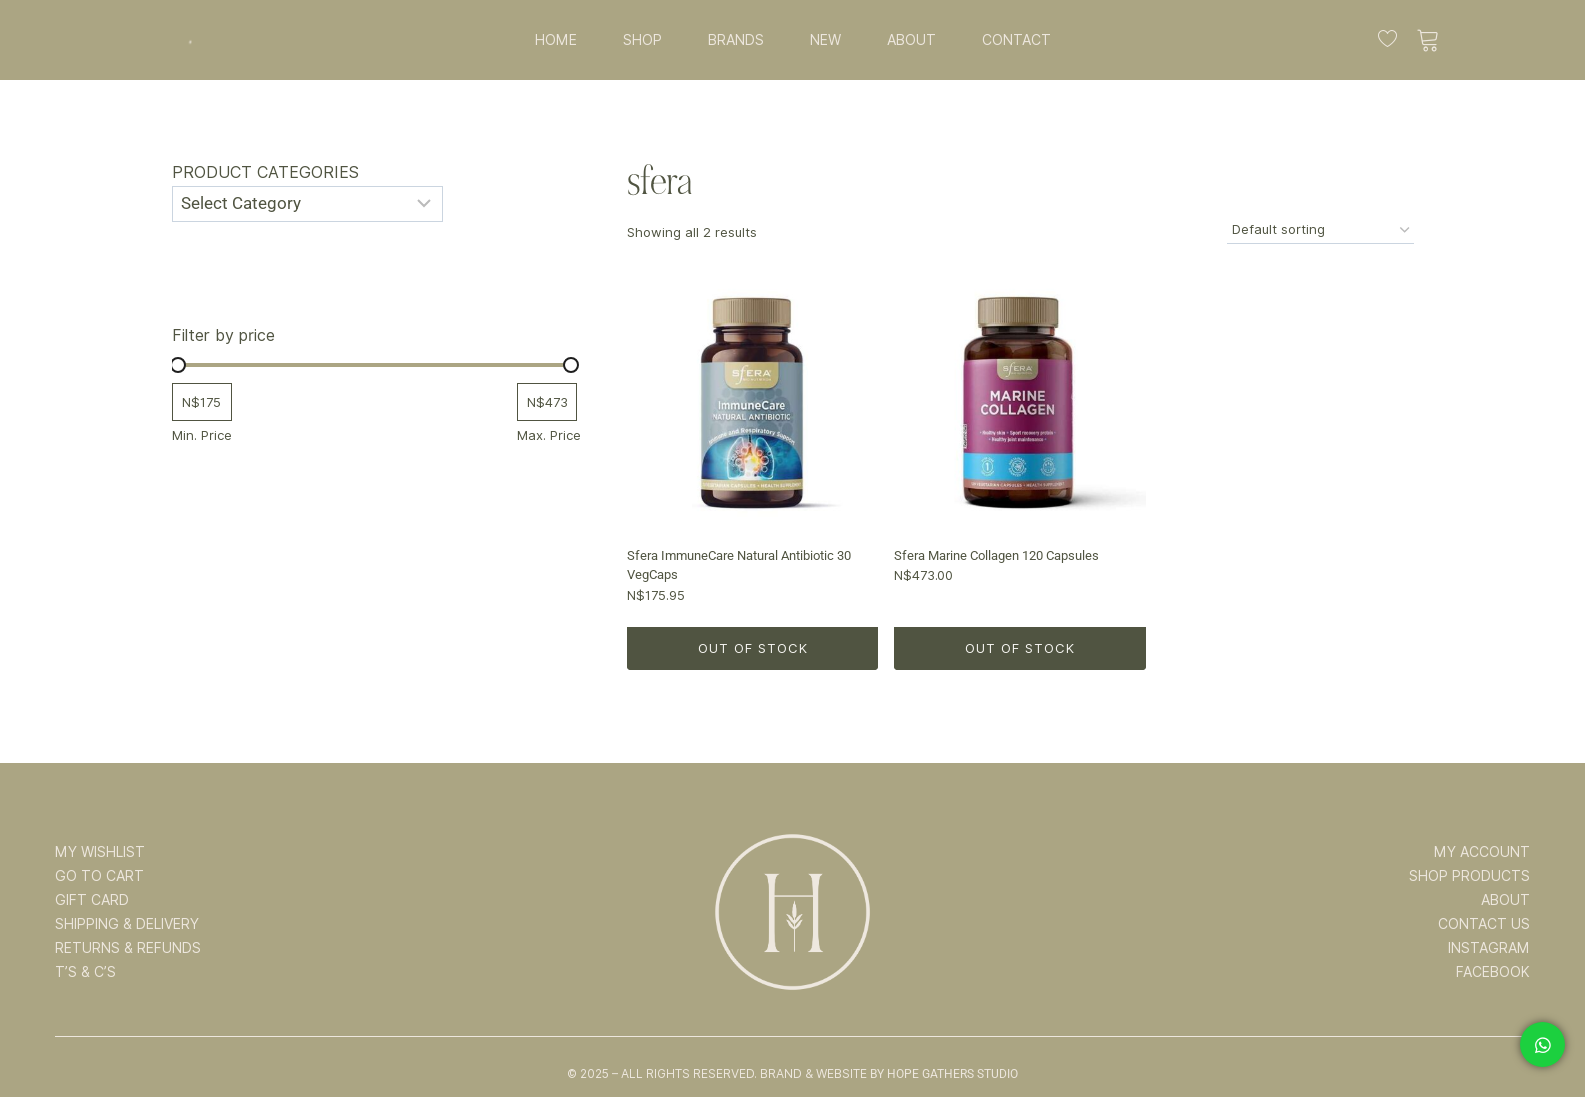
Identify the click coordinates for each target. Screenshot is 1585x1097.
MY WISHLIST (100, 852)
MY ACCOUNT (1482, 852)
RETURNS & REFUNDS (128, 948)
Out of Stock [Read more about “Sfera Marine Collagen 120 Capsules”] (1020, 648)
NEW (825, 40)
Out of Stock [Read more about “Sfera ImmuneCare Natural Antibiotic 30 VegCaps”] (753, 648)
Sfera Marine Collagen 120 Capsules (996, 555)
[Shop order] (1320, 230)
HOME (556, 40)
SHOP (642, 40)
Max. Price (549, 435)
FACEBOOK (1493, 972)
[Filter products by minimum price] (202, 402)
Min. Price (202, 435)
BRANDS (736, 40)
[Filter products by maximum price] (547, 402)
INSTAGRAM (1489, 948)
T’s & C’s (85, 972)
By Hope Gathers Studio (944, 1074)
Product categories (265, 172)
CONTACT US (1484, 924)
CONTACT (1016, 40)
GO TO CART (99, 876)
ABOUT (911, 40)
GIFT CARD (92, 900)
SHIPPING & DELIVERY (127, 924)
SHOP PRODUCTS (1469, 876)
